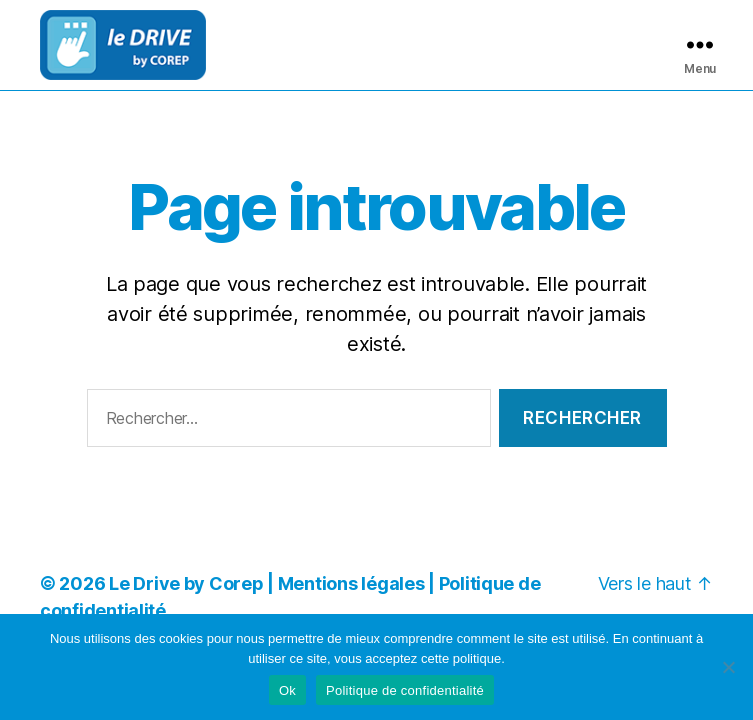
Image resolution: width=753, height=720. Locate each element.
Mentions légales (351, 589)
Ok (287, 690)
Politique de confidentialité (405, 690)
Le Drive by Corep (186, 589)
